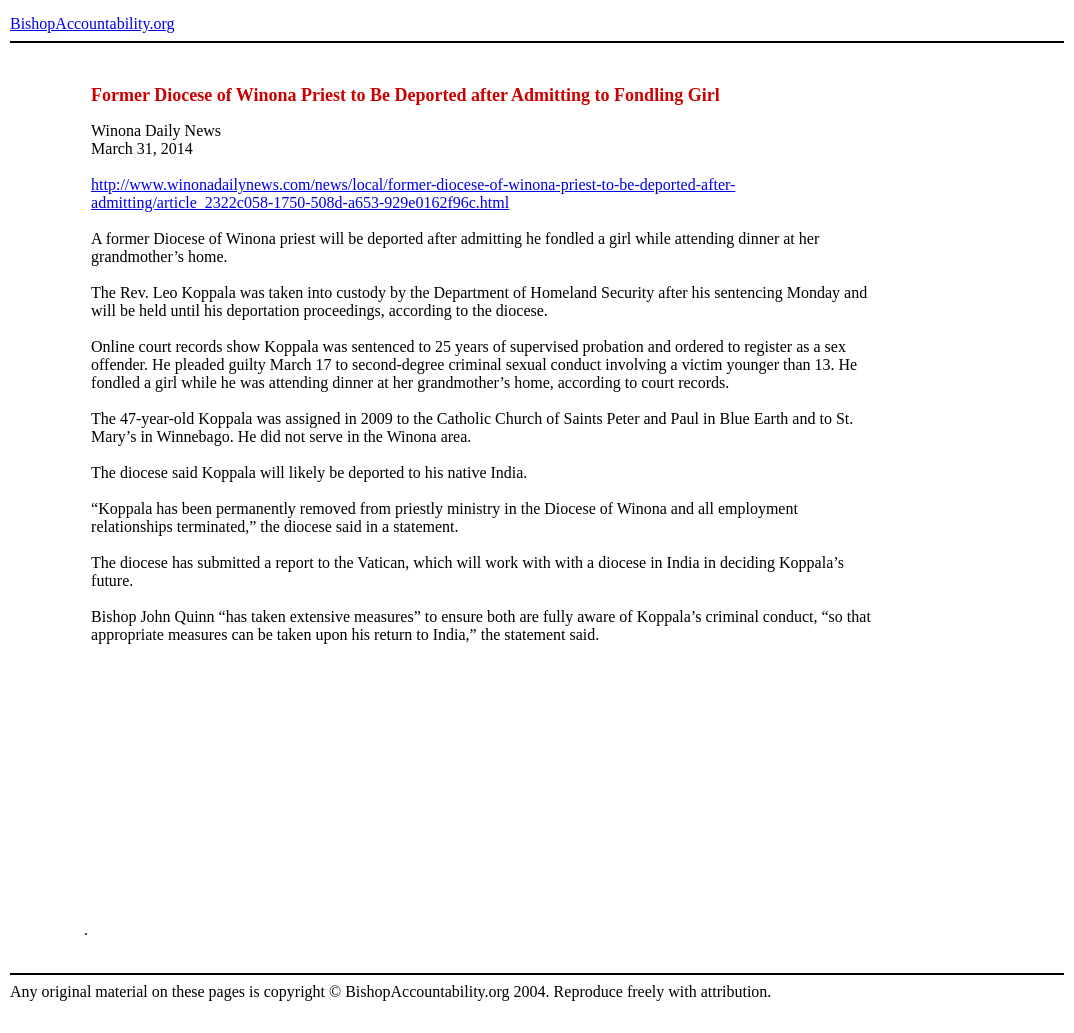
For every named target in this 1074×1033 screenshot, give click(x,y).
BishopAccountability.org (92, 23)
